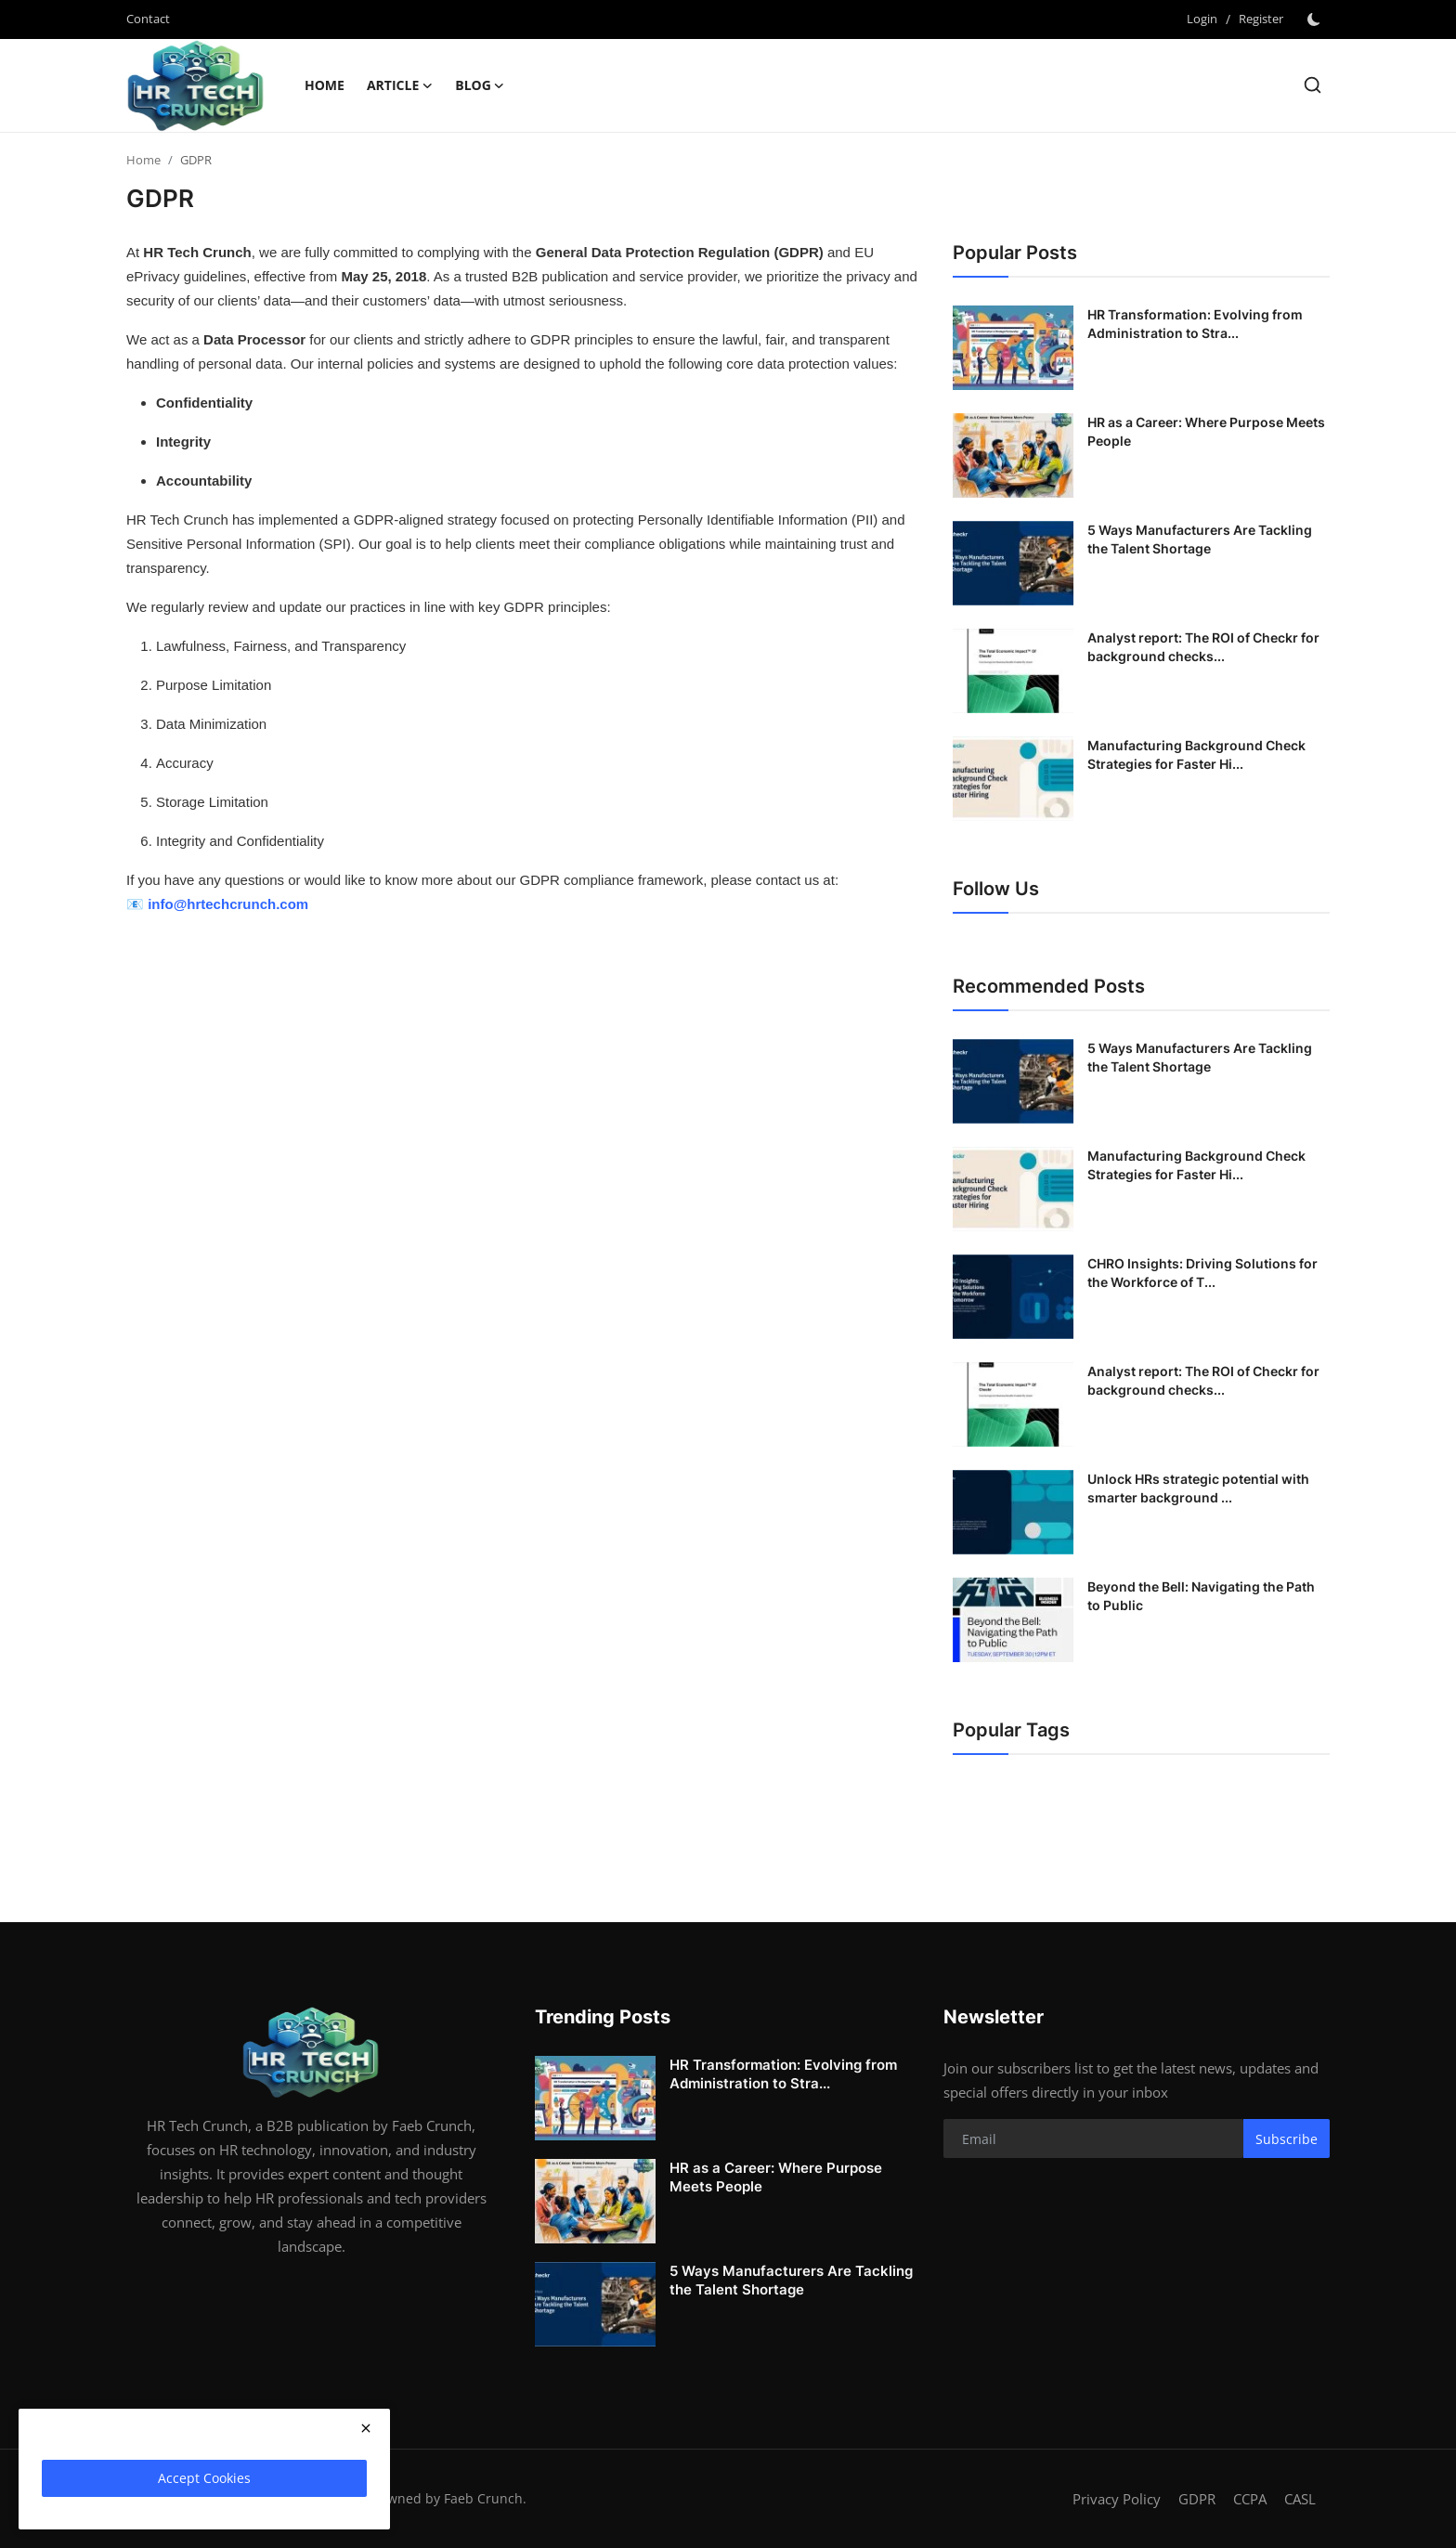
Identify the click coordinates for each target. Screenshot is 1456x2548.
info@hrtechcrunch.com (228, 904)
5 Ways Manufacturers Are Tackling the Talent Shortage (1199, 539)
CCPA (1250, 2499)
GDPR (1197, 2499)
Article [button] (400, 85)
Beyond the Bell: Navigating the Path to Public (1201, 1596)
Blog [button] (480, 85)
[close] (366, 2428)
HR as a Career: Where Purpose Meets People (1206, 431)
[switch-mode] (1316, 19)
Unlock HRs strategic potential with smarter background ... (1198, 1488)
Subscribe (1286, 2139)
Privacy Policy (1116, 2499)
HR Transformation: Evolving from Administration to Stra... (1195, 323)
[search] (1312, 85)
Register (1261, 18)
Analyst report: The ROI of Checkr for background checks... (1203, 647)
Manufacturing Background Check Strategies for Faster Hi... (1196, 754)
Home (324, 85)
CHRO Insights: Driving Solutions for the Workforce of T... (1202, 1272)
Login (1202, 18)
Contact (148, 18)
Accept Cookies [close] (204, 2478)
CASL (1300, 2499)
